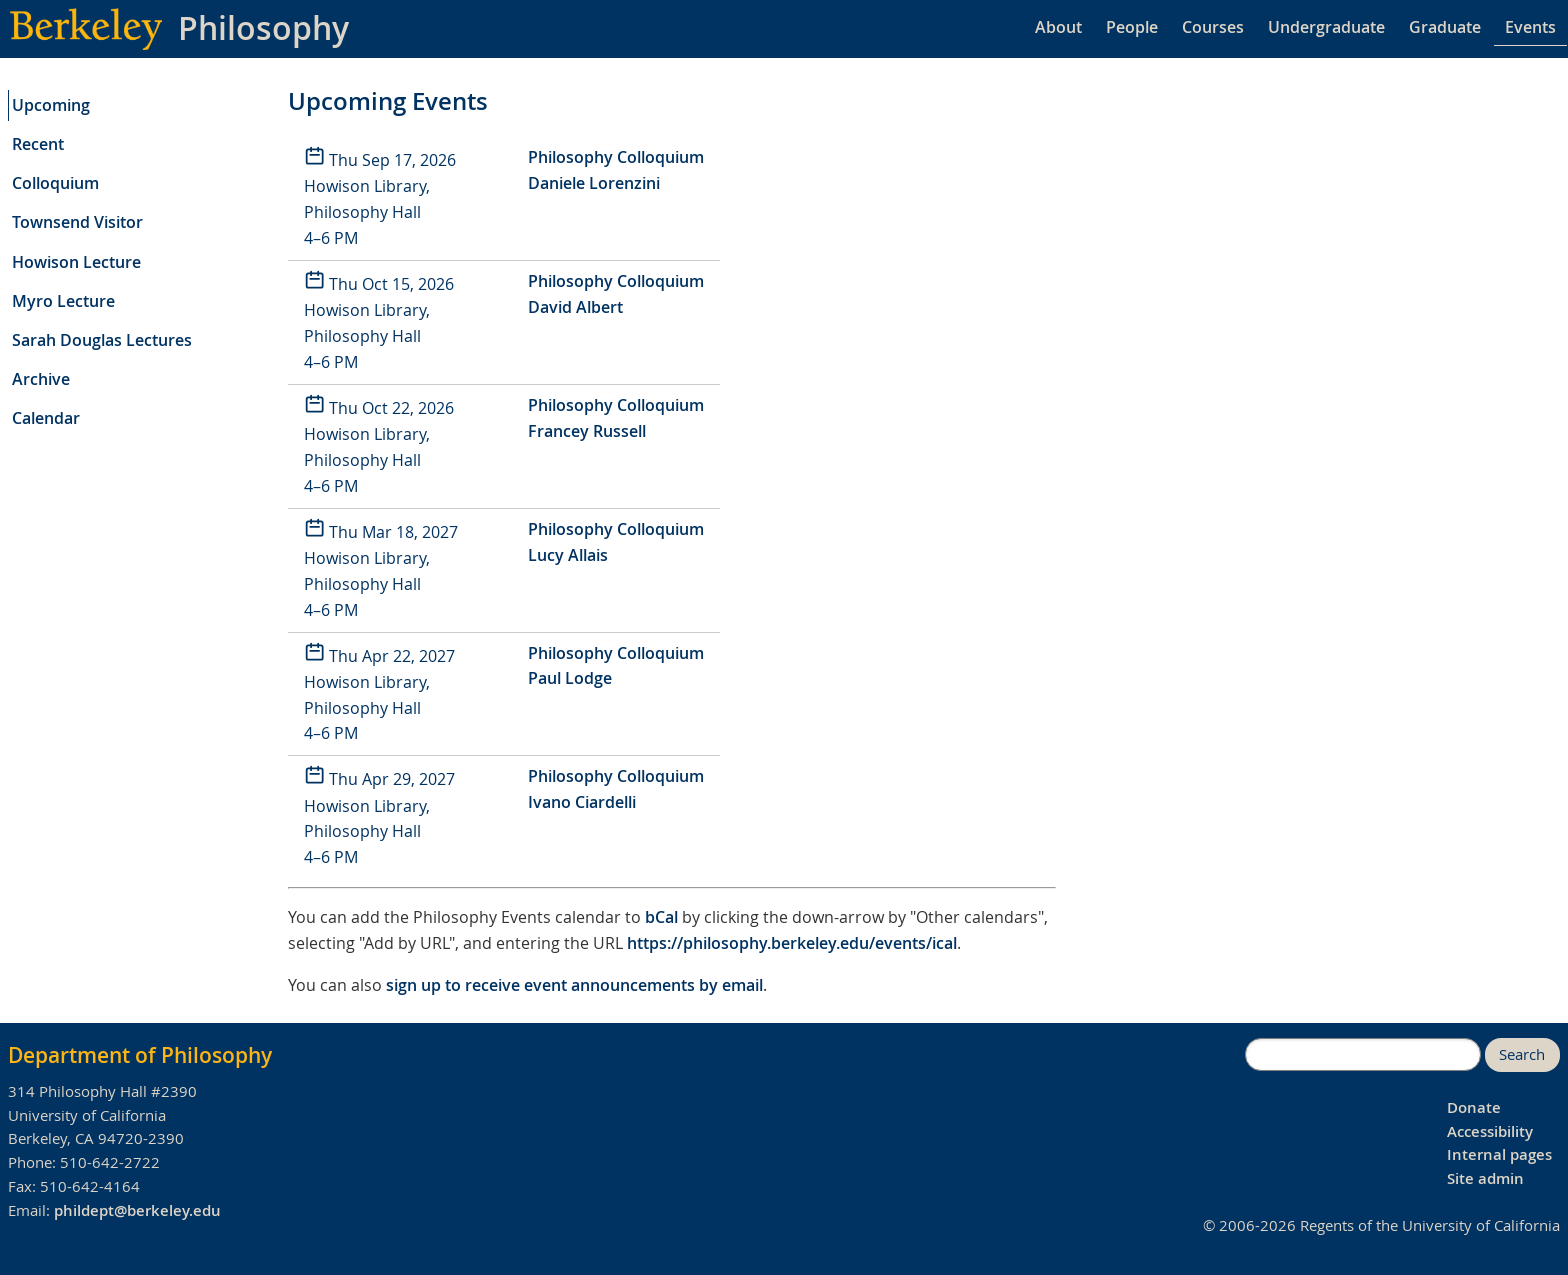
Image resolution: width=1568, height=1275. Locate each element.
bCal (661, 917)
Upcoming (51, 105)
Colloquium (55, 183)
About (1058, 27)
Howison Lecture (76, 262)
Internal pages (1499, 1154)
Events (1530, 27)
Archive (41, 379)
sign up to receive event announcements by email (574, 985)
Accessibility (1490, 1131)
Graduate (1445, 27)
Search (1522, 1054)
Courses (1213, 27)
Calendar (46, 418)
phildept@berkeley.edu (137, 1210)
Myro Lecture (63, 301)
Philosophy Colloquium (616, 157)
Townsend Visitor (77, 222)
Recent (38, 144)
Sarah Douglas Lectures (102, 340)
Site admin (1485, 1178)
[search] (1363, 1055)
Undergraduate (1326, 27)
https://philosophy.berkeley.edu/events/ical (792, 943)
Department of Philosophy (140, 1055)
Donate (1474, 1107)
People (1132, 27)
